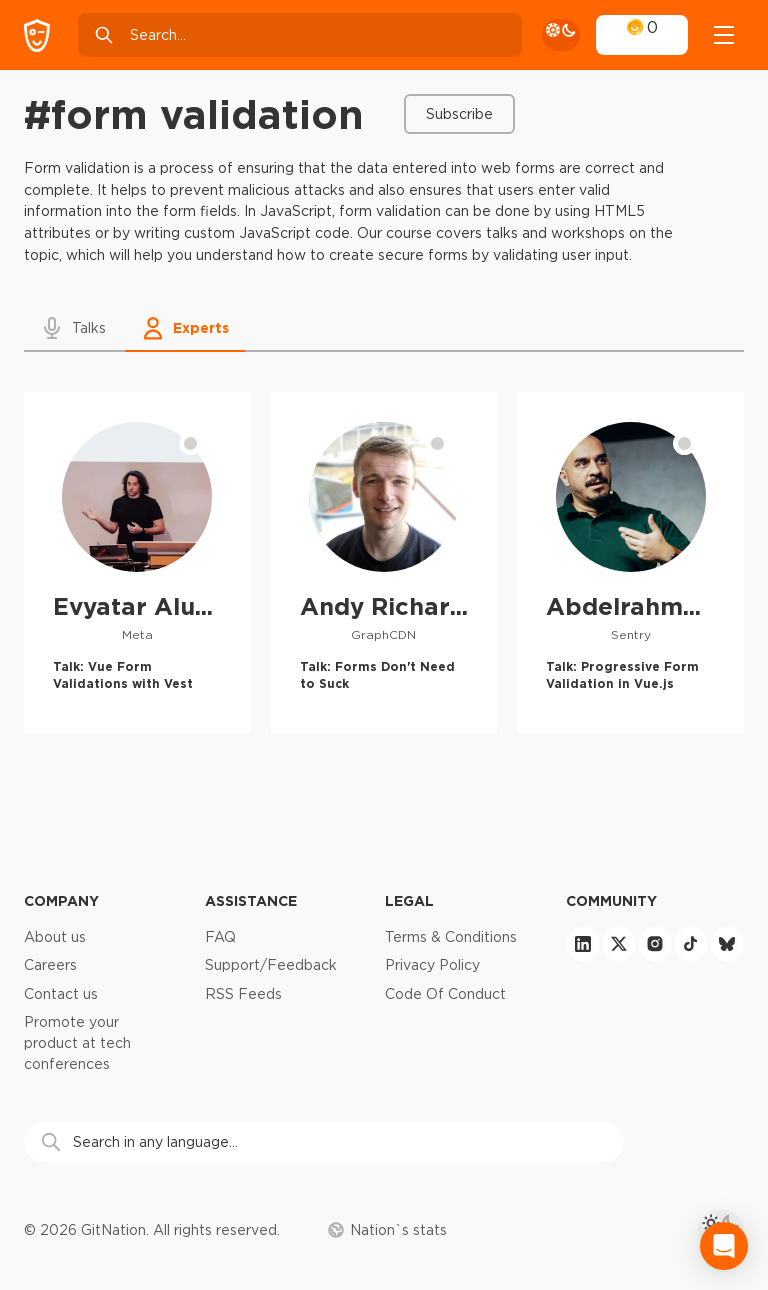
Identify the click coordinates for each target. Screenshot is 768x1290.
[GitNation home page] (37, 35)
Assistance (251, 900)
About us (55, 937)
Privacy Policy (432, 965)
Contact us (61, 994)
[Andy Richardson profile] (384, 562)
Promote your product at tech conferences (77, 1042)
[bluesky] (727, 944)
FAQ (220, 937)
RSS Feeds (243, 994)
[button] (74, 328)
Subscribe (459, 114)
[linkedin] (583, 944)
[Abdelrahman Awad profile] (630, 562)
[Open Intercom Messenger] (724, 1246)
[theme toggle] (561, 35)
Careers (50, 965)
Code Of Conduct (445, 994)
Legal (409, 900)
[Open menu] (724, 35)
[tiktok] (691, 944)
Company (61, 900)
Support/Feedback (271, 965)
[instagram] (655, 944)
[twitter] (619, 944)
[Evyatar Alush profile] (137, 562)
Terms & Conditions (451, 937)
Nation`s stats (387, 1230)
